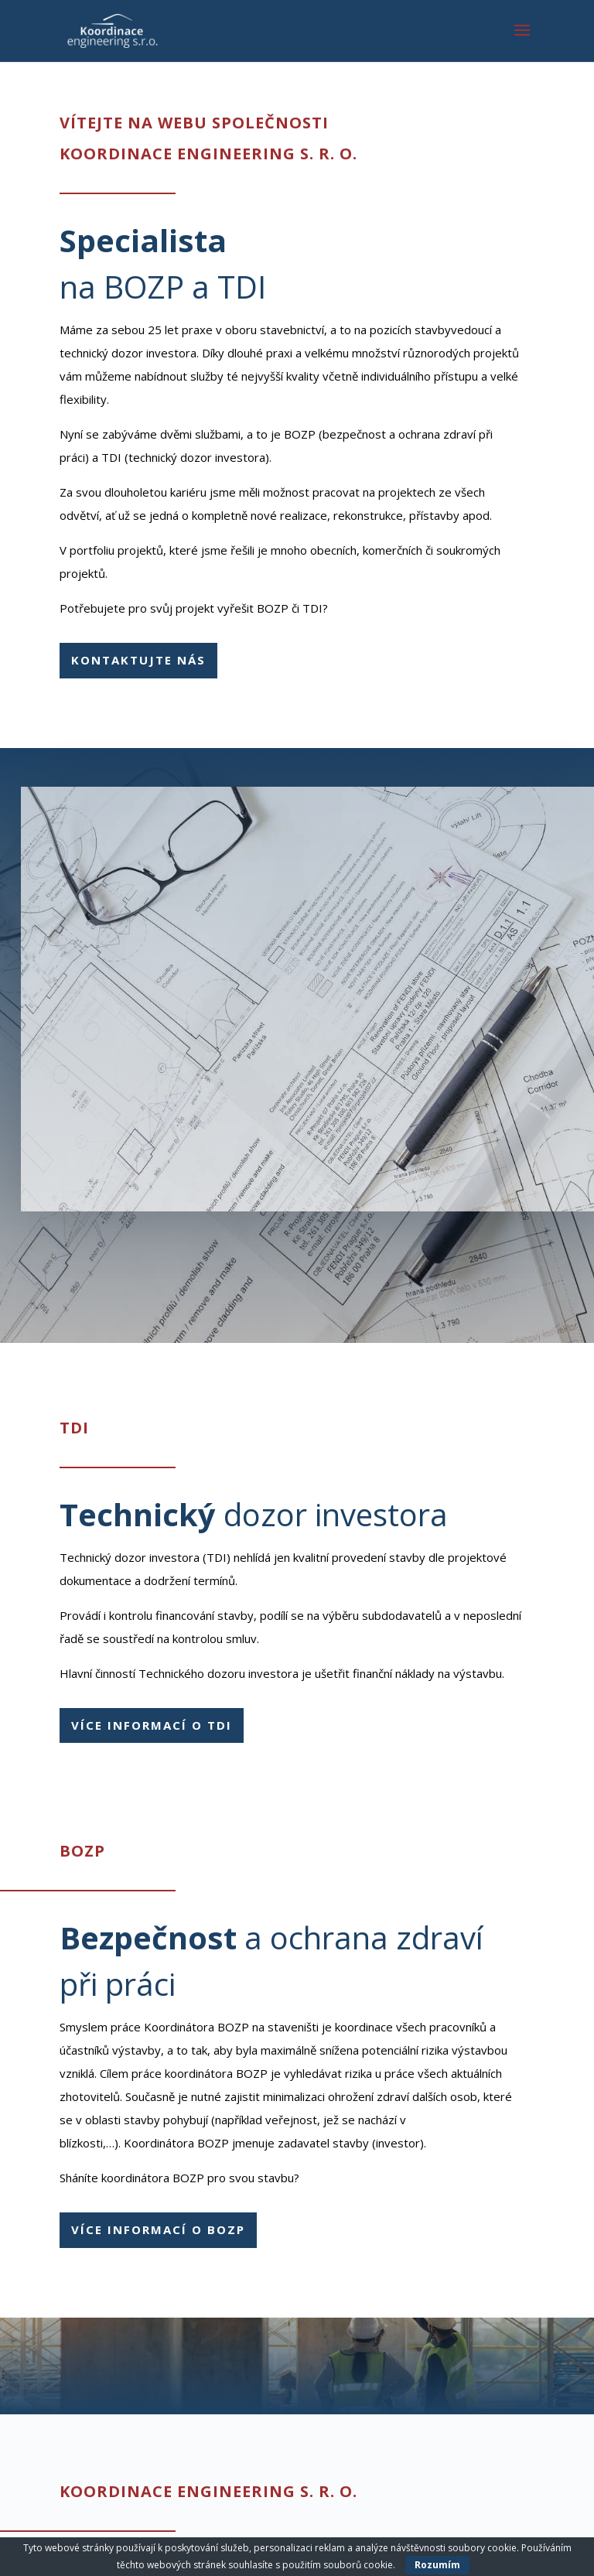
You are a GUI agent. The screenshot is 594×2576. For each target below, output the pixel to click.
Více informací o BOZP (158, 2229)
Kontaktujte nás (138, 660)
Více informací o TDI (151, 1725)
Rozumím (437, 2564)
